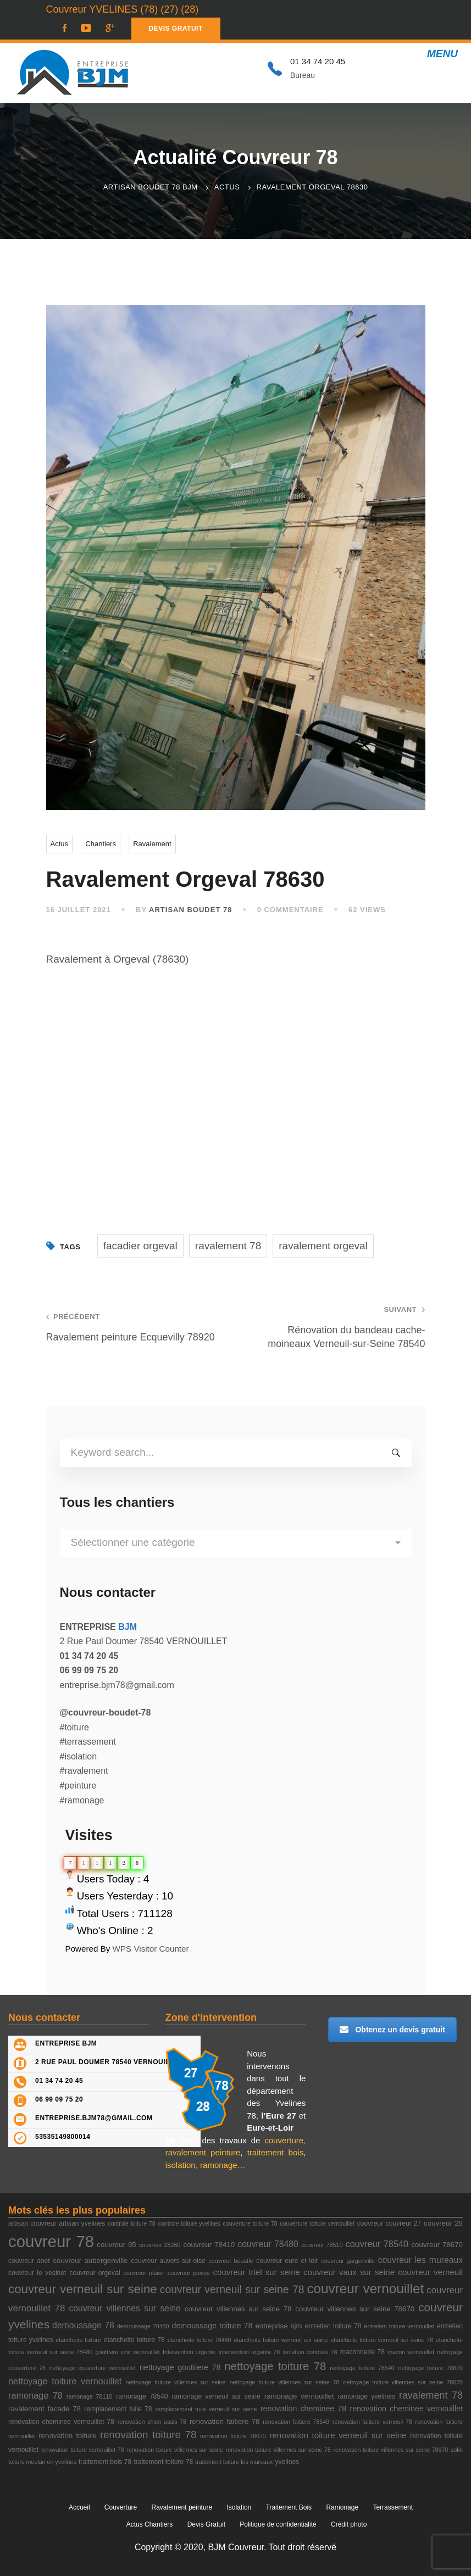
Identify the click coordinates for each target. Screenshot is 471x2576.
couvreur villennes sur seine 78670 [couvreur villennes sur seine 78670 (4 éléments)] (354, 2309)
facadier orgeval (140, 1245)
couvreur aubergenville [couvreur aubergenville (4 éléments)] (90, 2260)
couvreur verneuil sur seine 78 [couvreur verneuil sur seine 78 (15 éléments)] (232, 2289)
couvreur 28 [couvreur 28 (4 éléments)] (443, 2223)
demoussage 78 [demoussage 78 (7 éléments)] (83, 2325)
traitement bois (275, 2152)
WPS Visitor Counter (151, 1948)
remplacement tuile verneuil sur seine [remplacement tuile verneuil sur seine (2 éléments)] (206, 2409)
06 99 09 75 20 (59, 2099)
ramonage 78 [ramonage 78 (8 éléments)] (35, 2395)
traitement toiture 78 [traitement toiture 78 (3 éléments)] (163, 2462)
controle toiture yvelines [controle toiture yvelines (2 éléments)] (189, 2223)
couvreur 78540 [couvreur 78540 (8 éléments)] (377, 2244)
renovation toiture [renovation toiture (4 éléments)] (67, 2436)
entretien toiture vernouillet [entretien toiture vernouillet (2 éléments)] (399, 2326)
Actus (227, 187)
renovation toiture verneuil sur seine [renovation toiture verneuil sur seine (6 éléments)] (337, 2435)
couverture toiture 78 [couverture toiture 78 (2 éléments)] (250, 2223)
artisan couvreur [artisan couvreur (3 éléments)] (32, 2223)
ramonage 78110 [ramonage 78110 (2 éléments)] (89, 2396)
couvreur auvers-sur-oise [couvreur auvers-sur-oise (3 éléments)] (168, 2261)
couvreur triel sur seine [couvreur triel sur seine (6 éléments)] (256, 2272)
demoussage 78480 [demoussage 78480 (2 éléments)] (143, 2326)
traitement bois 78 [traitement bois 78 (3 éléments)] (105, 2462)
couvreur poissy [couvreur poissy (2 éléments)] (189, 2273)
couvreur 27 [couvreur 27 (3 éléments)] (404, 2223)
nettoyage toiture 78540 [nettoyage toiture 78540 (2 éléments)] (362, 2368)
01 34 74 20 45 (59, 2081)
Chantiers (100, 844)
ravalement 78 (228, 1245)
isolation (180, 2165)
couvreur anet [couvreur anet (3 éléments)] (29, 2261)
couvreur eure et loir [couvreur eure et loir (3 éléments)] (287, 2261)
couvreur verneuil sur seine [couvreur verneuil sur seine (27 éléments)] (82, 2289)
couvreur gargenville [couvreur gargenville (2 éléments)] (348, 2261)
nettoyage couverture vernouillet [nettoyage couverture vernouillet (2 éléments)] (92, 2368)
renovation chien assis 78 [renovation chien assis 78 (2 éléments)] (152, 2421)
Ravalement (152, 844)
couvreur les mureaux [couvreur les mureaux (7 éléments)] (420, 2260)
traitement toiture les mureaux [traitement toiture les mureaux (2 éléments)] (234, 2461)
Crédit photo (349, 2524)
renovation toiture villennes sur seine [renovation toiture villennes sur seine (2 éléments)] (174, 2449)
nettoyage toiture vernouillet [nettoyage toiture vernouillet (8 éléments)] (64, 2381)
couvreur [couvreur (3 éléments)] (370, 2223)
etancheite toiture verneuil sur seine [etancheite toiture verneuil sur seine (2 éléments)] (281, 2340)
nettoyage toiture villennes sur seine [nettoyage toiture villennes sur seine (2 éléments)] (176, 2382)
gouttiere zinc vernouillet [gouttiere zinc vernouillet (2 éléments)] (128, 2352)
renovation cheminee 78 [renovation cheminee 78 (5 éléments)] (303, 2408)
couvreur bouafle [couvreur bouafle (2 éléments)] (231, 2261)
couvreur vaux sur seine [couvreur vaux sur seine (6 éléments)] (349, 2272)
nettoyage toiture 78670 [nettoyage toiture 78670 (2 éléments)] (430, 2368)
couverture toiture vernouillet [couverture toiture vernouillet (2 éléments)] (317, 2223)
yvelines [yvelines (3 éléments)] (287, 2462)
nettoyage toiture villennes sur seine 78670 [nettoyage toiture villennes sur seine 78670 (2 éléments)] (403, 2382)
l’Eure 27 (278, 2115)
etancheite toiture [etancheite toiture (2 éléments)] (78, 2340)
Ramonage (342, 2507)
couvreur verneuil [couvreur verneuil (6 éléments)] (430, 2272)
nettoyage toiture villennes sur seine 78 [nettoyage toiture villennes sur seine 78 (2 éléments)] (285, 2382)
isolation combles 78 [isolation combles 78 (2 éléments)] (310, 2352)
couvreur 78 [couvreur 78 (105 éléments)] (51, 2241)
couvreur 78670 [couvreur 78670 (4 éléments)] (437, 2244)
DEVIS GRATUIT (176, 28)
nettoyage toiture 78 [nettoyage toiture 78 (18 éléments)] (275, 2366)
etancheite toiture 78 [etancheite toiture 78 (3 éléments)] (134, 2340)
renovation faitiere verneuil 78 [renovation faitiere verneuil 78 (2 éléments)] (372, 2421)
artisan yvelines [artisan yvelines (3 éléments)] (82, 2223)
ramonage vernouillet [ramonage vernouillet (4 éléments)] (299, 2396)
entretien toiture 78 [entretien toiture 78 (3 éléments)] (333, 2326)
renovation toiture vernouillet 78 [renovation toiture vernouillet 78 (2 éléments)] (82, 2449)
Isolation (239, 2507)
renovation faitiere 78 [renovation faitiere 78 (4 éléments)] (225, 2421)
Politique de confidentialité (278, 2524)
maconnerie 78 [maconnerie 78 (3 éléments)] (362, 2352)
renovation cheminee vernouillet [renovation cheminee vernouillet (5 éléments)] (406, 2408)
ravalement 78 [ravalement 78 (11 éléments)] (431, 2395)
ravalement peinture (203, 2152)
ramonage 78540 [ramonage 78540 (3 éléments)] (142, 2396)
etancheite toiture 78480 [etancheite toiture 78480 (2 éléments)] (199, 2340)
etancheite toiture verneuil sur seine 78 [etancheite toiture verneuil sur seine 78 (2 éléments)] (381, 2340)
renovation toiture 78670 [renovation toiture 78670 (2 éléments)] (233, 2436)
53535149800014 (62, 2137)
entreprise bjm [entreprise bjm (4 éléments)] (278, 2326)
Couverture (120, 2507)
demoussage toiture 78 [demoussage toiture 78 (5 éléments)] (211, 2325)
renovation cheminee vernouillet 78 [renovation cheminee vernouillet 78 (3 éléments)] (61, 2422)
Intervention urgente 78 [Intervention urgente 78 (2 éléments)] (249, 2352)
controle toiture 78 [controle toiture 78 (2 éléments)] (132, 2223)
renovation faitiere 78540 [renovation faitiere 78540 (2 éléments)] (296, 2421)
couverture (283, 2140)
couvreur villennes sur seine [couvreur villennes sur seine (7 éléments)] (124, 2308)
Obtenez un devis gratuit (392, 2029)
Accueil (79, 2507)
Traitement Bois (289, 2507)
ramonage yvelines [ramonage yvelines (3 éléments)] (366, 2396)
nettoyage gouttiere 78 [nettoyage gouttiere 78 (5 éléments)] (180, 2367)
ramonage (218, 2165)
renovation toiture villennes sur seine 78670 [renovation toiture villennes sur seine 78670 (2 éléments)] (391, 2449)
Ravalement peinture (182, 2507)
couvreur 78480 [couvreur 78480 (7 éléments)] (267, 2244)
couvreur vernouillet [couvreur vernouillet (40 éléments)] (365, 2288)
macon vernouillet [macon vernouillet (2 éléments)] (410, 2352)
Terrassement (393, 2507)
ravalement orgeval (323, 1245)
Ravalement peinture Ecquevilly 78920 (133, 1327)
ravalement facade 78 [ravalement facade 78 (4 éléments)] (44, 2409)
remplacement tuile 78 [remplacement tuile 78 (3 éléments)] (118, 2409)
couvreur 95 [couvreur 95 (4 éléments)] (116, 2244)
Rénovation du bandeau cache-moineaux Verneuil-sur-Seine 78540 (338, 1327)
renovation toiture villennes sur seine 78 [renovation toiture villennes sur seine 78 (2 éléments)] (278, 2449)
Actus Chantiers (149, 2524)
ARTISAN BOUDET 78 (190, 910)
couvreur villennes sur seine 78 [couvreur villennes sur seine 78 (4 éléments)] (238, 2309)
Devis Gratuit (206, 2524)
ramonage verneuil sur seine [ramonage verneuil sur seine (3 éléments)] (216, 2396)
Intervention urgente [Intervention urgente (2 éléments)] (189, 2352)
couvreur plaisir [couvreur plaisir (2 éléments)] (144, 2273)
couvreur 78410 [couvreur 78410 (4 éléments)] (209, 2244)
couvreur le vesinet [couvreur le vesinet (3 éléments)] (37, 2273)
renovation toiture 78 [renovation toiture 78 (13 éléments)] (148, 2434)
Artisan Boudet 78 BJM (150, 187)
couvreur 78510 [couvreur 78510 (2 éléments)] (321, 2245)
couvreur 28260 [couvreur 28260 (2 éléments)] (159, 2245)
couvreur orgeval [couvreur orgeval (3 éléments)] (94, 2273)
